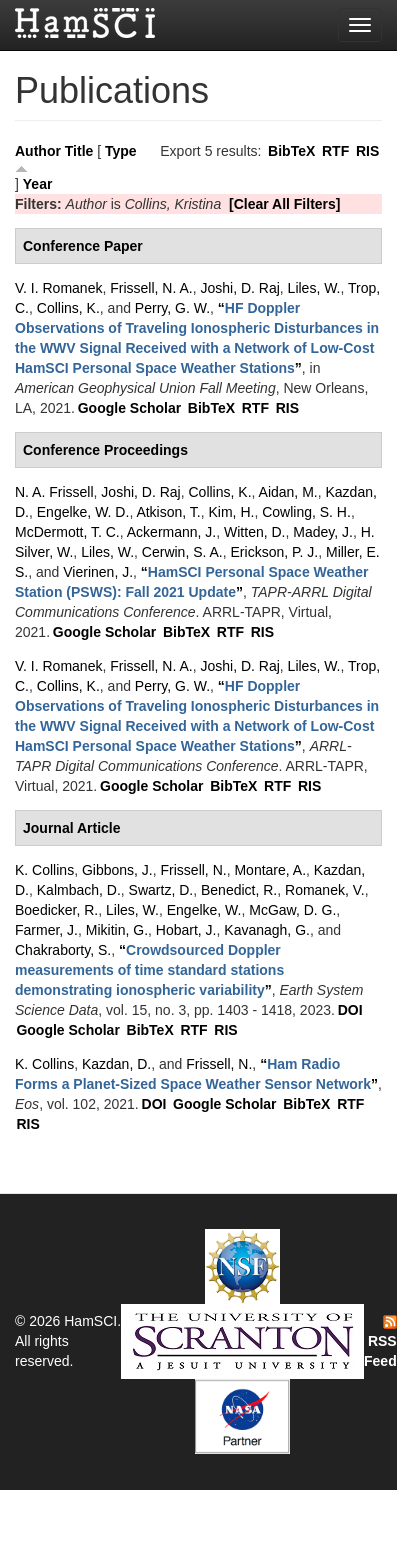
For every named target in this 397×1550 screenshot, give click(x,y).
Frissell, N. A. (151, 288)
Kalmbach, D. (79, 890)
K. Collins (44, 870)
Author (38, 151)
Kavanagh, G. (267, 930)
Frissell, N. (194, 870)
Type (121, 151)
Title (79, 151)
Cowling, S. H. (306, 512)
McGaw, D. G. (292, 910)
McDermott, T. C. (67, 532)
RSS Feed (380, 1342)
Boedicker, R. (56, 910)
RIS (367, 151)
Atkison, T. (168, 512)
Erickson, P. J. (275, 552)
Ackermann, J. (171, 532)
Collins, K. (68, 308)
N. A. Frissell (54, 492)
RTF (335, 151)
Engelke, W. (204, 910)
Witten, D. (254, 532)
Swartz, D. (161, 890)
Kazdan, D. (116, 1064)
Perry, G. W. (172, 308)
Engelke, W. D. (83, 512)
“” (149, 970)
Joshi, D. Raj (239, 288)
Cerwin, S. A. (182, 552)
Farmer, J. (46, 930)
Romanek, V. (325, 890)
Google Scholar (129, 408)
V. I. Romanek (58, 288)
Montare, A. (270, 870)
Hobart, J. (186, 930)
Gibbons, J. (117, 870)
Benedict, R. (239, 890)
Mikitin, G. (117, 930)
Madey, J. (323, 532)
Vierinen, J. (98, 572)
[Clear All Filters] (285, 204)
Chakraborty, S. (63, 950)
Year (38, 184)
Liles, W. (314, 288)
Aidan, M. (288, 492)
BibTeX (291, 151)
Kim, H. (232, 512)
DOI (350, 1010)
